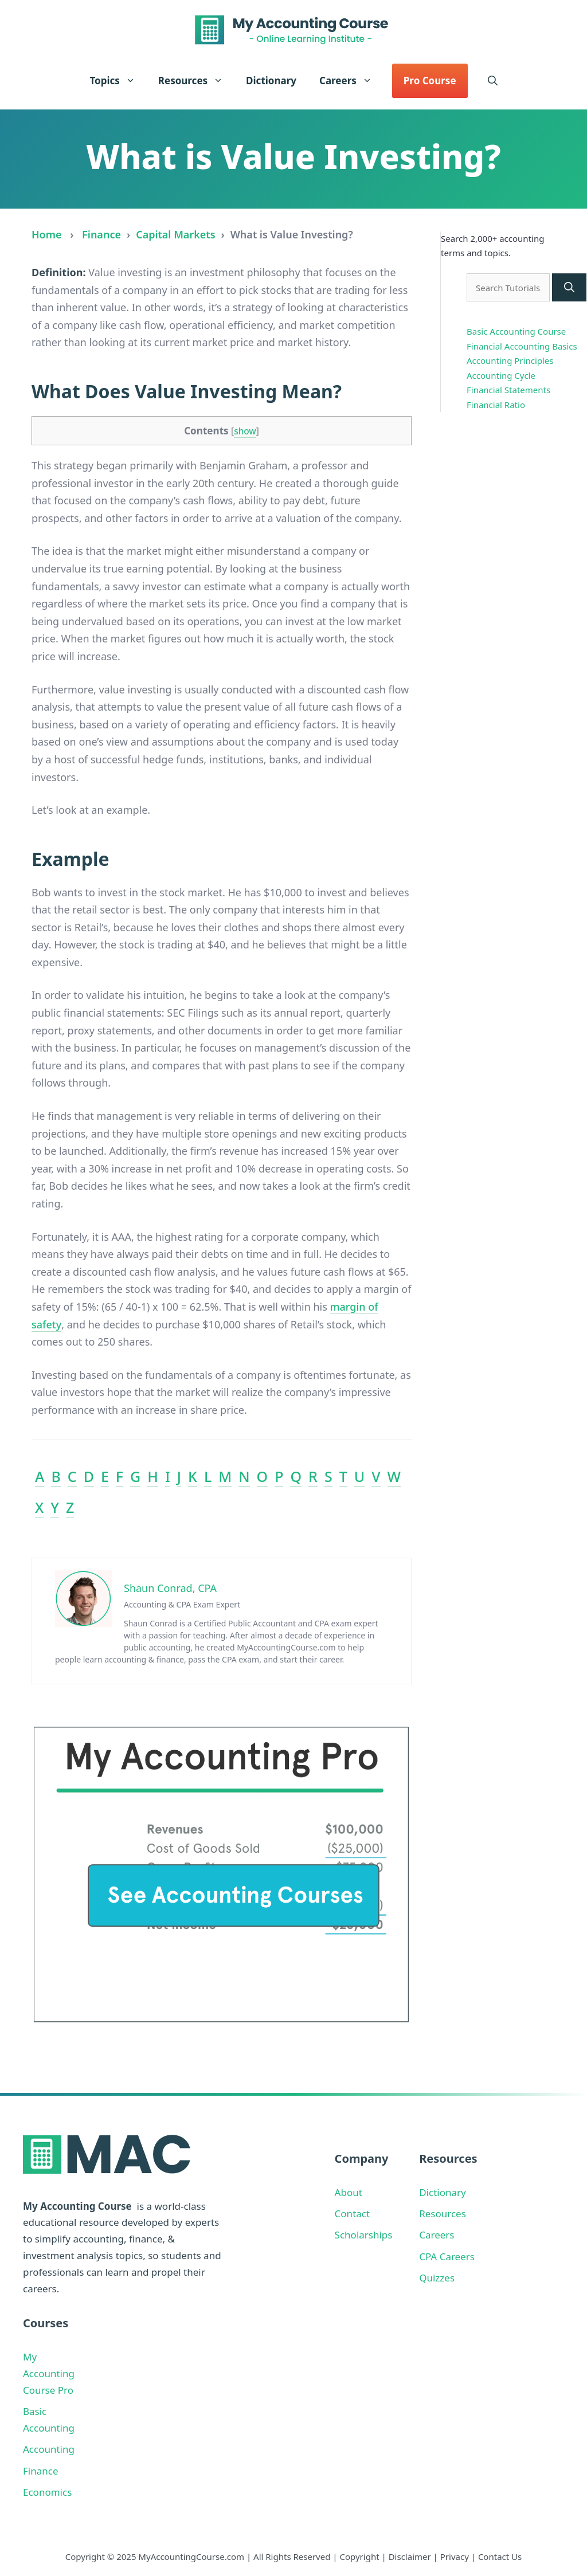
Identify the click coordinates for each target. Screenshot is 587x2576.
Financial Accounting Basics (522, 346)
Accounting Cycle (501, 375)
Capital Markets (175, 234)
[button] (492, 81)
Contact (352, 2213)
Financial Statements (508, 389)
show (245, 431)
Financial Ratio (496, 404)
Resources (196, 81)
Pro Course (430, 80)
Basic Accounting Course (516, 331)
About (348, 2192)
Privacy (454, 2556)
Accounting (49, 2449)
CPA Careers (447, 2256)
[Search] (569, 287)
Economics (47, 2492)
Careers (351, 81)
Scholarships (364, 2234)
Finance (101, 234)
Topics (117, 81)
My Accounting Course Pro (49, 2373)
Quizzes (437, 2277)
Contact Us (500, 2556)
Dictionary (271, 80)
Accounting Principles (510, 360)
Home (47, 234)
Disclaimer (410, 2556)
